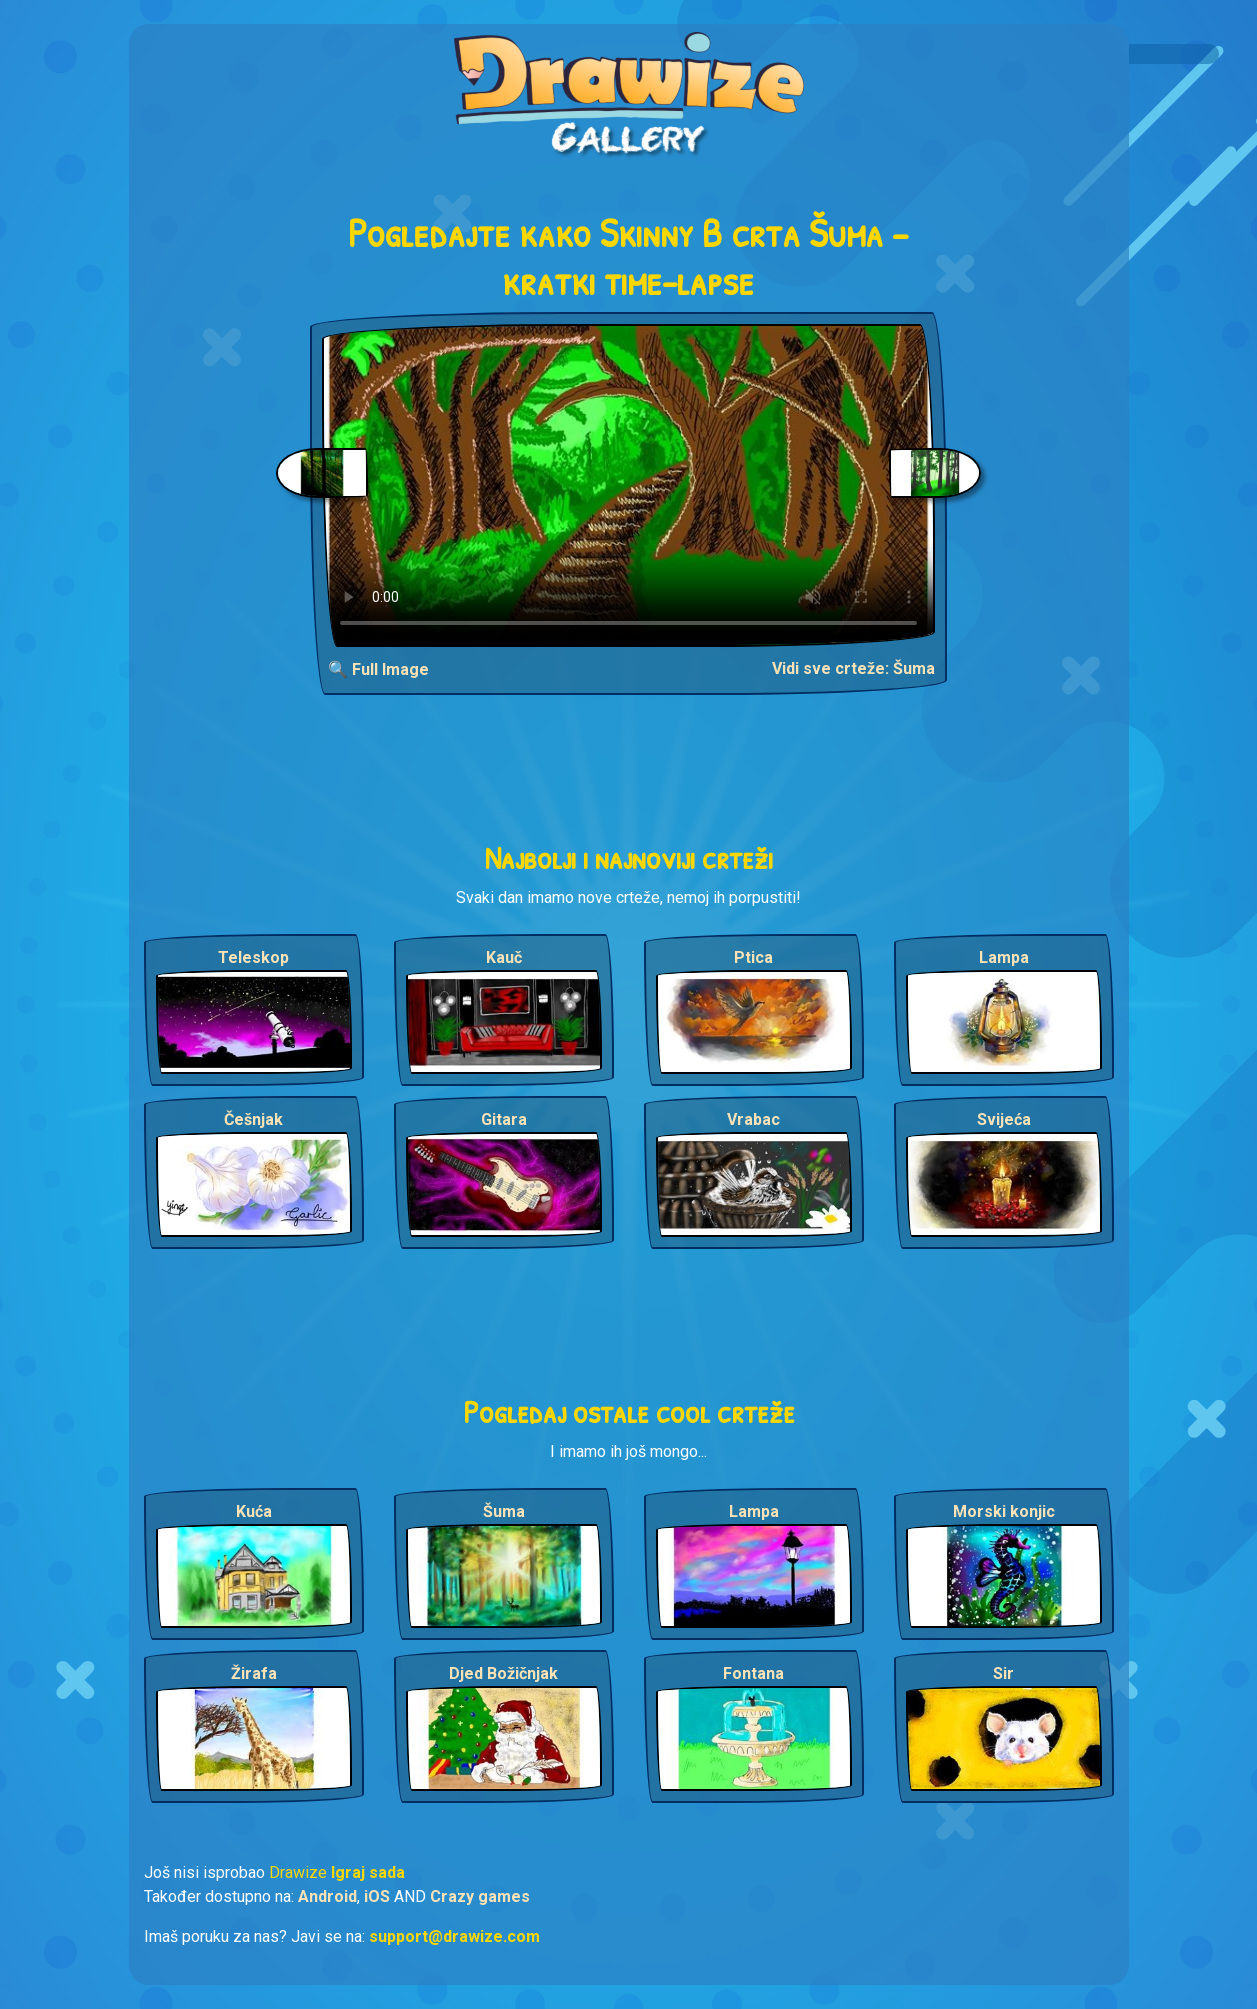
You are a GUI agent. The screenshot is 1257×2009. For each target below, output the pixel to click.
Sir (1003, 1673)
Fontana (753, 1673)
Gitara (504, 1119)
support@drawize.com (454, 1936)
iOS (377, 1896)
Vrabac (753, 1119)
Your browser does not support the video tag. (628, 485)
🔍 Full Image (378, 669)
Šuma (504, 1511)
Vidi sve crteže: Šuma (853, 668)
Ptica (753, 957)
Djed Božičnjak (503, 1673)
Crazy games (480, 1896)
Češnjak (253, 1119)
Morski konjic (1004, 1511)
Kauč (504, 957)
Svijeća (1004, 1119)
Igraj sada (368, 1872)
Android (327, 1896)
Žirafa (254, 1673)
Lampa (1004, 957)
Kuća (254, 1511)
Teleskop (253, 957)
